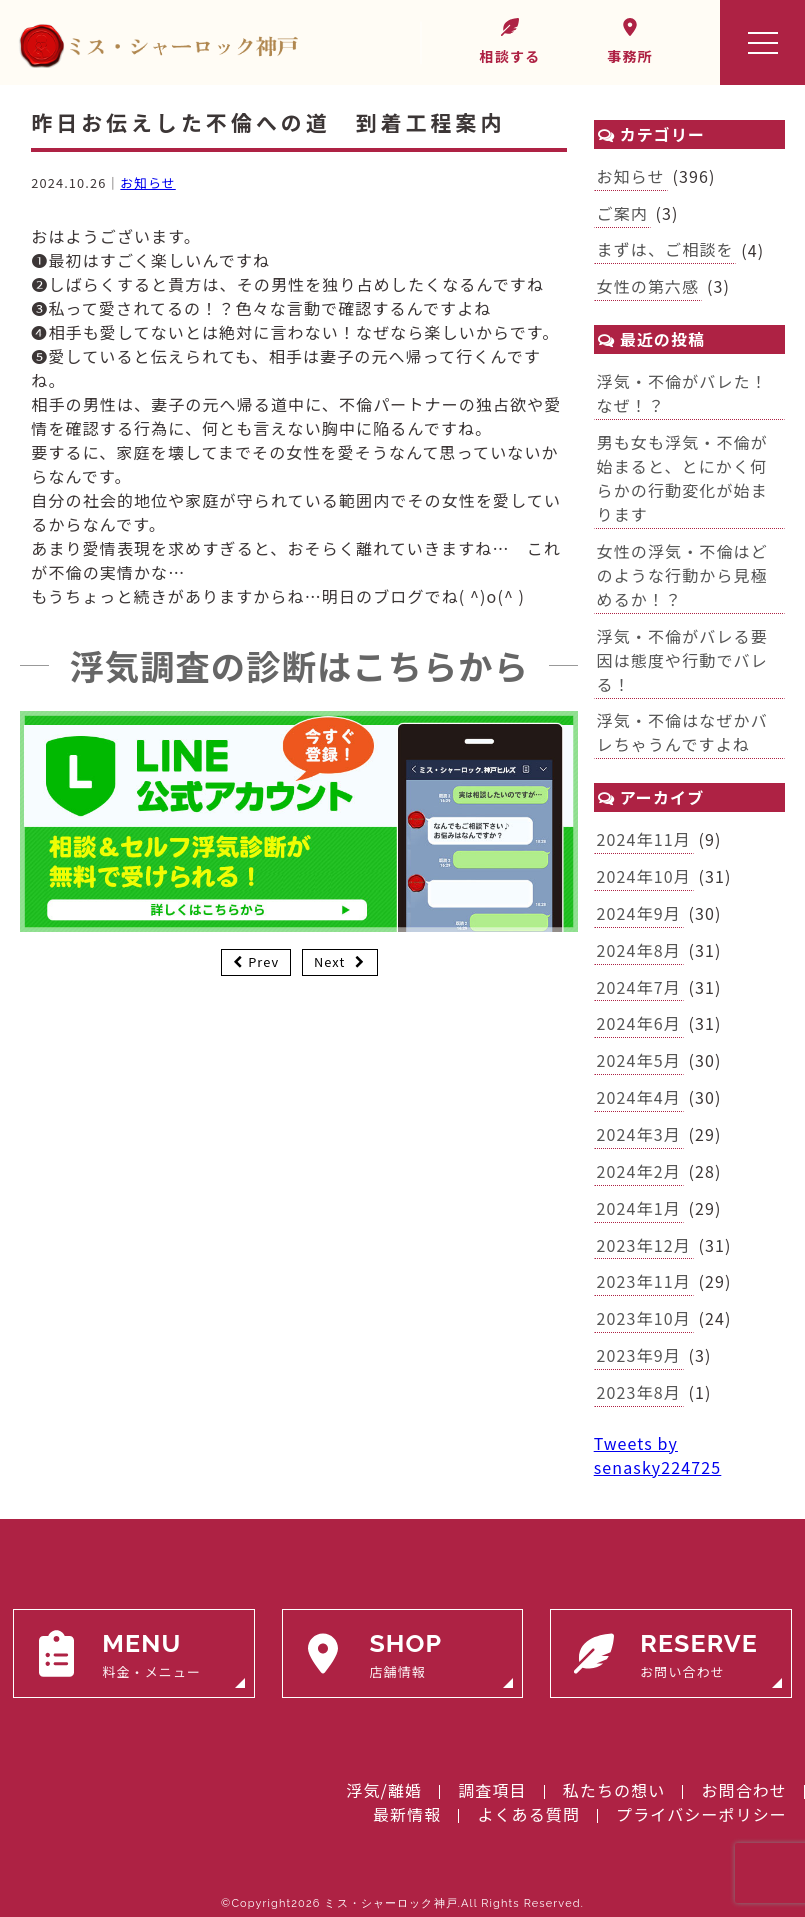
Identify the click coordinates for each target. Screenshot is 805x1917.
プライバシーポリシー (701, 1814)
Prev (263, 961)
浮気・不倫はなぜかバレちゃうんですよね (682, 732)
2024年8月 (639, 950)
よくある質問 (528, 1814)
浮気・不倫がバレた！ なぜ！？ (691, 393)
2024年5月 (639, 1060)
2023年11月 (644, 1281)
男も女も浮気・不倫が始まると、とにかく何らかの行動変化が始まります (682, 478)
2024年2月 (639, 1171)
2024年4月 (639, 1097)
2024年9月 (639, 913)
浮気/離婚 (384, 1790)
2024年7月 (639, 987)
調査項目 (492, 1790)
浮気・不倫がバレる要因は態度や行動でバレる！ (682, 660)
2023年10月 (644, 1318)
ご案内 (622, 213)
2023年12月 (644, 1245)
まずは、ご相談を (665, 249)
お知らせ (147, 182)
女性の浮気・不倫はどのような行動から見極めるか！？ (682, 575)
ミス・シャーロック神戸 (390, 1903)
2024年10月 (644, 876)
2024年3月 (639, 1134)
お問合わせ (744, 1790)
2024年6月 (639, 1023)
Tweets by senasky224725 (658, 1455)
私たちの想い (614, 1790)
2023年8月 (639, 1392)
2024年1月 (639, 1208)
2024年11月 (644, 839)
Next (330, 961)
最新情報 (407, 1814)
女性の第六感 (648, 286)
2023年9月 (639, 1355)
